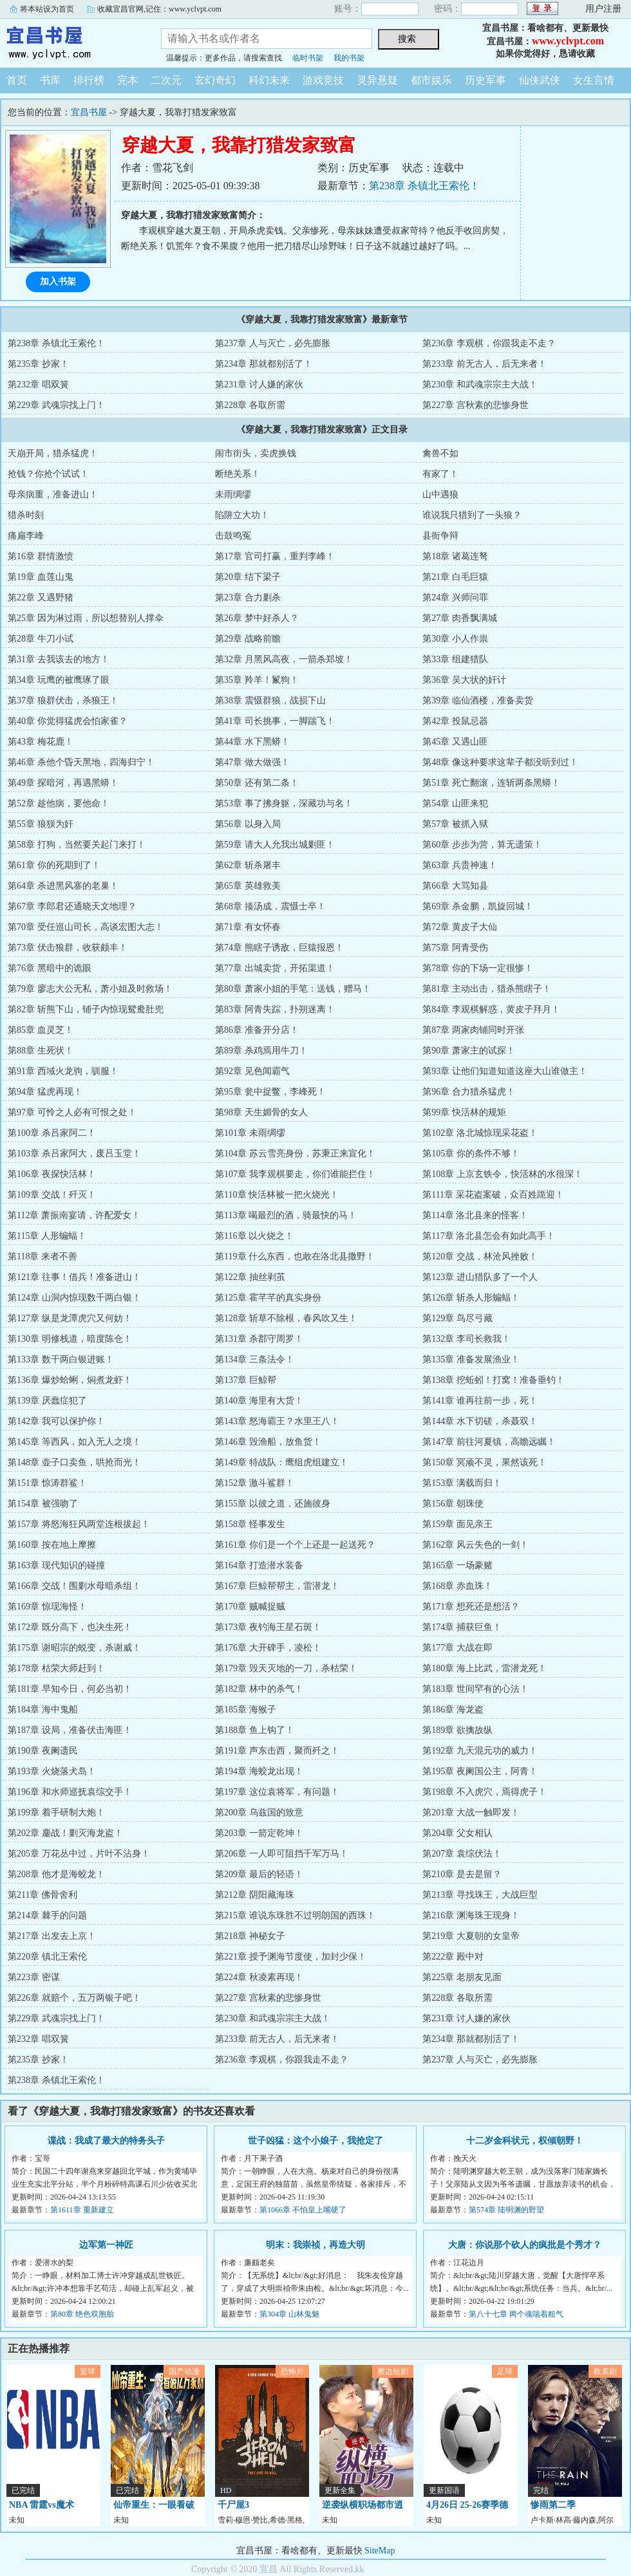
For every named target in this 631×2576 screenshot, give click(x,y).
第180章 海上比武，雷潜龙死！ (484, 1668)
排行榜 (88, 80)
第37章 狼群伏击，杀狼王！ (63, 700)
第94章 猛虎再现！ (45, 1092)
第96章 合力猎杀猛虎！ (468, 1092)
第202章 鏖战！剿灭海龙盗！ (65, 1833)
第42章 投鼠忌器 (455, 721)
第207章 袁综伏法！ (462, 1853)
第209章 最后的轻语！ (259, 1874)
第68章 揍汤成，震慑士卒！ (270, 906)
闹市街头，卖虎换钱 (255, 453)
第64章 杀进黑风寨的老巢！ (63, 886)
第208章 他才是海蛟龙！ (56, 1874)
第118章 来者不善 (42, 1256)
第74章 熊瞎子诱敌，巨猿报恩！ (279, 947)
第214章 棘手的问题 (47, 1915)
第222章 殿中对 (453, 1956)
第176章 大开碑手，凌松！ (268, 1648)
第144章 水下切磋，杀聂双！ (480, 1421)
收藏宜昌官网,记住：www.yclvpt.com (159, 9)
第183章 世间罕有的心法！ (475, 1689)
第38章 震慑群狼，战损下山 (270, 700)
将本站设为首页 (47, 9)
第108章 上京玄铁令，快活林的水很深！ (502, 1174)
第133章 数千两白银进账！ (61, 1359)
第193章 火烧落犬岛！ (52, 1771)
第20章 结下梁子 (248, 577)
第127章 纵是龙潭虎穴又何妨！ (70, 1318)
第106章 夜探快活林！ (52, 1174)
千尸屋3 (233, 2505)
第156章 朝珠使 (453, 1503)
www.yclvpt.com (568, 40)
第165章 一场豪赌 (457, 1565)
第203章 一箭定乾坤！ (259, 1833)
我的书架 (349, 57)
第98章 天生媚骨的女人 (261, 1112)
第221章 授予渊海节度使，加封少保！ (290, 1956)
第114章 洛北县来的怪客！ (475, 1215)
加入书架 (58, 281)
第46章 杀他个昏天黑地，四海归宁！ (81, 762)
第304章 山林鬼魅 (289, 2314)
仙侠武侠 (539, 80)
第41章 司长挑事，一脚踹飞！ (275, 721)
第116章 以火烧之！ (254, 1236)
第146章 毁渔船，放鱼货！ (268, 1442)
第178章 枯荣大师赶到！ (56, 1668)
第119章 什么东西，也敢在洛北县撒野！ (295, 1256)
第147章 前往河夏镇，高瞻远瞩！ (489, 1442)
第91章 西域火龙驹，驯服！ (63, 1071)
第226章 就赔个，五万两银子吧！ (74, 1998)
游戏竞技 (323, 80)
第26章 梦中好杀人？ (257, 618)
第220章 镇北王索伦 (47, 1956)
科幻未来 (269, 80)
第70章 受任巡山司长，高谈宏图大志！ (86, 927)
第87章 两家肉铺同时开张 (473, 1030)
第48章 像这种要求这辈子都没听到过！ (500, 762)
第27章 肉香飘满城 (459, 618)
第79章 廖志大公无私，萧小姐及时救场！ (90, 989)
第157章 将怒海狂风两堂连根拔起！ (79, 1524)
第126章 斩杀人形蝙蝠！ (471, 1297)
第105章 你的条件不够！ (471, 1153)
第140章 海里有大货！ (259, 1400)
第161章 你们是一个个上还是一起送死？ (295, 1545)
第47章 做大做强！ (252, 762)
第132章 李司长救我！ (466, 1339)
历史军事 (485, 80)
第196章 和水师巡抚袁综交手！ (70, 1792)
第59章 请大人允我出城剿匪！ (275, 844)
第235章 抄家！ (38, 364)
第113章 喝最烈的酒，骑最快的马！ (286, 1215)
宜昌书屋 (71, 41)
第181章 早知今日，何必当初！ (70, 1689)
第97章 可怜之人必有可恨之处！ (72, 1112)
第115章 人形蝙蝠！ (47, 1236)
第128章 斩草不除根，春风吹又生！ (286, 1318)
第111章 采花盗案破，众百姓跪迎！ (492, 1195)
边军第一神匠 (106, 2245)
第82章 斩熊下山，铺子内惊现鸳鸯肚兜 (86, 1009)
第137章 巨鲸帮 (245, 1380)
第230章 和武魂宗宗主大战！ (480, 384)
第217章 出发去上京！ (52, 1936)
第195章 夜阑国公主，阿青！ (480, 1771)
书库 (50, 80)
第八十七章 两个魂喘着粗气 (516, 2314)
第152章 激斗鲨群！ (254, 1483)
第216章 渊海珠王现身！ (471, 1915)
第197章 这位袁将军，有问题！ (277, 1792)
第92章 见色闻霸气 (252, 1071)
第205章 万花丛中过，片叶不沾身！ (79, 1853)
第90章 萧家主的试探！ (468, 1050)
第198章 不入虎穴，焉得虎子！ (484, 1792)
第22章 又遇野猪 (40, 597)
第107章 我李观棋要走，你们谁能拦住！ (295, 1174)
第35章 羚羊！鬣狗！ (257, 680)
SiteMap (379, 2550)
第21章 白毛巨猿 (455, 577)
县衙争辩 (440, 536)
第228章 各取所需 (250, 405)
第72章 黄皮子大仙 (459, 927)
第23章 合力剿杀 (248, 597)
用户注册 (603, 9)
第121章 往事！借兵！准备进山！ (74, 1277)
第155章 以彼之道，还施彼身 (272, 1503)
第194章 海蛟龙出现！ (259, 1771)
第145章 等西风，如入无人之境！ (74, 1442)
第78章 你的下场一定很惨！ (477, 968)
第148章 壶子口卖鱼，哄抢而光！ (74, 1462)
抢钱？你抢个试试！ (48, 474)
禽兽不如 (440, 453)
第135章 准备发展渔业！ (471, 1359)
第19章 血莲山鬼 (40, 577)
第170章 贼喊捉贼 (250, 1606)
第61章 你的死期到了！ (54, 865)
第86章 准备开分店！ (257, 1030)
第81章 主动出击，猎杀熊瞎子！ (486, 989)
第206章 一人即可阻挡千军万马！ (281, 1853)
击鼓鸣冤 (233, 536)
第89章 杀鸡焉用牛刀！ (261, 1050)
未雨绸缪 (233, 494)
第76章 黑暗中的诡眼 (49, 968)
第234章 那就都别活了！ (263, 364)
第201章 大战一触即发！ (471, 1812)
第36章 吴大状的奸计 (464, 680)
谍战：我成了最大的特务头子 (106, 2140)
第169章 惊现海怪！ (47, 1606)
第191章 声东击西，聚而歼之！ (277, 1751)
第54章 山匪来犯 (455, 803)
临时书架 (307, 57)
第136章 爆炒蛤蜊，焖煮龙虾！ (70, 1380)
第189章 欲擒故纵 (457, 1730)
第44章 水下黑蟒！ (252, 741)
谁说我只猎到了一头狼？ (472, 515)
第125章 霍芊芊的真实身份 (268, 1297)
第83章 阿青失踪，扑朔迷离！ (275, 1009)
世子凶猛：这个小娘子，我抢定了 (315, 2140)
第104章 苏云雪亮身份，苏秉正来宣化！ (295, 1153)
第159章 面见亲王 (457, 1524)
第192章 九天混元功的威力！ (480, 1751)
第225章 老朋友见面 (462, 1977)
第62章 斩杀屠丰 (248, 865)
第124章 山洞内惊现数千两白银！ (74, 1297)
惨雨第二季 (553, 2505)
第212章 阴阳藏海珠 (254, 1895)
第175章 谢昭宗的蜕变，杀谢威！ (74, 1648)
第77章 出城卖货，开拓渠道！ (275, 968)
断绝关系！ (237, 474)
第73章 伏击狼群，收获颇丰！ (67, 947)
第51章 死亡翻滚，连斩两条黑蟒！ (491, 783)
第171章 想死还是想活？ (471, 1606)
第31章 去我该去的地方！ (58, 659)
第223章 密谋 (34, 1977)
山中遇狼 (440, 494)
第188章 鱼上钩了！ (254, 1730)
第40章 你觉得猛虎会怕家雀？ (67, 721)
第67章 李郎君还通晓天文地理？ (72, 906)
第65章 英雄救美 (248, 886)
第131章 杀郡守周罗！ (259, 1339)
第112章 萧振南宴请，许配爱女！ (74, 1215)
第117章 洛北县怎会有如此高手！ (488, 1236)
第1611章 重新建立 (82, 2209)
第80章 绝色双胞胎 (82, 2314)
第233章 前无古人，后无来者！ (484, 364)
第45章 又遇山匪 (455, 741)
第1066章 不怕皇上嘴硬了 (302, 2209)
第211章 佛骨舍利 (42, 1895)
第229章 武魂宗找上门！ (56, 405)
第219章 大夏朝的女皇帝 (471, 1936)
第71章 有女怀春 (248, 927)
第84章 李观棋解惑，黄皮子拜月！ (491, 1009)
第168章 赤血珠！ (457, 1586)
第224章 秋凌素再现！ (259, 1977)
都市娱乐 (431, 80)
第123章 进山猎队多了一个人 (480, 1277)
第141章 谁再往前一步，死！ (480, 1400)
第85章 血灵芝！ (40, 1030)
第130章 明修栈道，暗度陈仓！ (70, 1339)
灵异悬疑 (377, 80)
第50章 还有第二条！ (257, 783)
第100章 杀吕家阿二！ (52, 1133)
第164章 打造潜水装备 (259, 1565)
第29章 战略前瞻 (248, 639)
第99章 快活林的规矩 (464, 1112)
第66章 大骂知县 (455, 886)
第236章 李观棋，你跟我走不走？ (489, 343)
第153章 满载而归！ (462, 1483)
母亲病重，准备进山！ (53, 494)
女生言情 (593, 80)
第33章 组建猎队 (455, 659)
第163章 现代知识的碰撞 (56, 1565)
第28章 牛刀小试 (40, 639)
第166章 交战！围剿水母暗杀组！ (74, 1586)
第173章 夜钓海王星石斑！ (268, 1627)
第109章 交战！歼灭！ (52, 1195)
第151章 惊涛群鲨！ (47, 1483)
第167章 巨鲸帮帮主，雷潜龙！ (277, 1586)
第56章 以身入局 (248, 824)
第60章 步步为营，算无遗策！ (482, 844)
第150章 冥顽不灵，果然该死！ (484, 1462)
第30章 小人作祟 (455, 639)
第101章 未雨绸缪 (250, 1133)
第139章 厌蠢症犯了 (47, 1400)
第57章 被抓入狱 (455, 824)
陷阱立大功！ (242, 515)
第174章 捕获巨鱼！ (462, 1627)
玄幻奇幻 (215, 80)
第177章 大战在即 (457, 1648)
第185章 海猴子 (245, 1709)
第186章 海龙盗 (453, 1709)
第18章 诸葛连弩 (455, 556)
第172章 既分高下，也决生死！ (70, 1627)
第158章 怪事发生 (250, 1524)
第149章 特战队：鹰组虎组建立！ (281, 1462)
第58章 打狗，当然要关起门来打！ (77, 844)
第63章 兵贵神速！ (459, 865)
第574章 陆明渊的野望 (506, 2209)
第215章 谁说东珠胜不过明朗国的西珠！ (295, 1915)
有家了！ (440, 474)
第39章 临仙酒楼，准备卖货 (477, 700)
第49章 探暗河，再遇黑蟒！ (63, 783)
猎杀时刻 (26, 515)
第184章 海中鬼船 (43, 1709)
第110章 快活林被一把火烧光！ (277, 1195)
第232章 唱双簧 (38, 384)
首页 (16, 80)
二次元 (166, 80)
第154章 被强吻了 (43, 1503)
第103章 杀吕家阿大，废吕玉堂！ (74, 1153)
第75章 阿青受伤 (455, 947)
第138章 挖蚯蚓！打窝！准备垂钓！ (493, 1380)
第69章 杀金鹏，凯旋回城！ (477, 906)
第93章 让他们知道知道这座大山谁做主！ (504, 1071)
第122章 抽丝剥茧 (250, 1277)
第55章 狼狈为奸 (40, 824)
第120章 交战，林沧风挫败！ (480, 1256)
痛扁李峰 (26, 536)
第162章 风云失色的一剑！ (475, 1545)
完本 (127, 80)
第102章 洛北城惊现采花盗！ (480, 1133)
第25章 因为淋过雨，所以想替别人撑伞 (86, 618)
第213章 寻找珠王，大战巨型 (480, 1895)
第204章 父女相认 (457, 1833)
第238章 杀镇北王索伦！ (424, 185)
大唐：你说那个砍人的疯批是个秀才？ (524, 2245)
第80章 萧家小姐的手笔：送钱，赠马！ (293, 989)
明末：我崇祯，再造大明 (315, 2245)
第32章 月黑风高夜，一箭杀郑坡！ (284, 659)
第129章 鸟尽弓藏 (457, 1318)
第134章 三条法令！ (254, 1359)
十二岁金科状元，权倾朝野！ (524, 2140)
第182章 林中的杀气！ (259, 1689)
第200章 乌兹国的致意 (259, 1812)
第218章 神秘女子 (250, 1936)
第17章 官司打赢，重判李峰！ (275, 556)
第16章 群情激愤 (40, 556)
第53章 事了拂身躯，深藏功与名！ (284, 803)
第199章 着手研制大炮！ (56, 1812)
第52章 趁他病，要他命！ (58, 803)
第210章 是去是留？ (462, 1874)
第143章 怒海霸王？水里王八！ (277, 1421)
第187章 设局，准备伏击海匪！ (70, 1730)
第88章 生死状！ (40, 1050)
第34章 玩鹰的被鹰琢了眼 (58, 680)
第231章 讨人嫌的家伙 (259, 384)
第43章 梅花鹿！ (40, 741)
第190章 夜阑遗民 (43, 1751)
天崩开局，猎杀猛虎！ (53, 453)
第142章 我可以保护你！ (56, 1421)
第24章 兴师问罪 (455, 597)
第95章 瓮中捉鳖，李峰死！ (270, 1092)
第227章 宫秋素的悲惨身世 (475, 405)
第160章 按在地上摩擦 (52, 1545)
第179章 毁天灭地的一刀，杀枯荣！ (286, 1668)
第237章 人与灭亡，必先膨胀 (272, 343)
